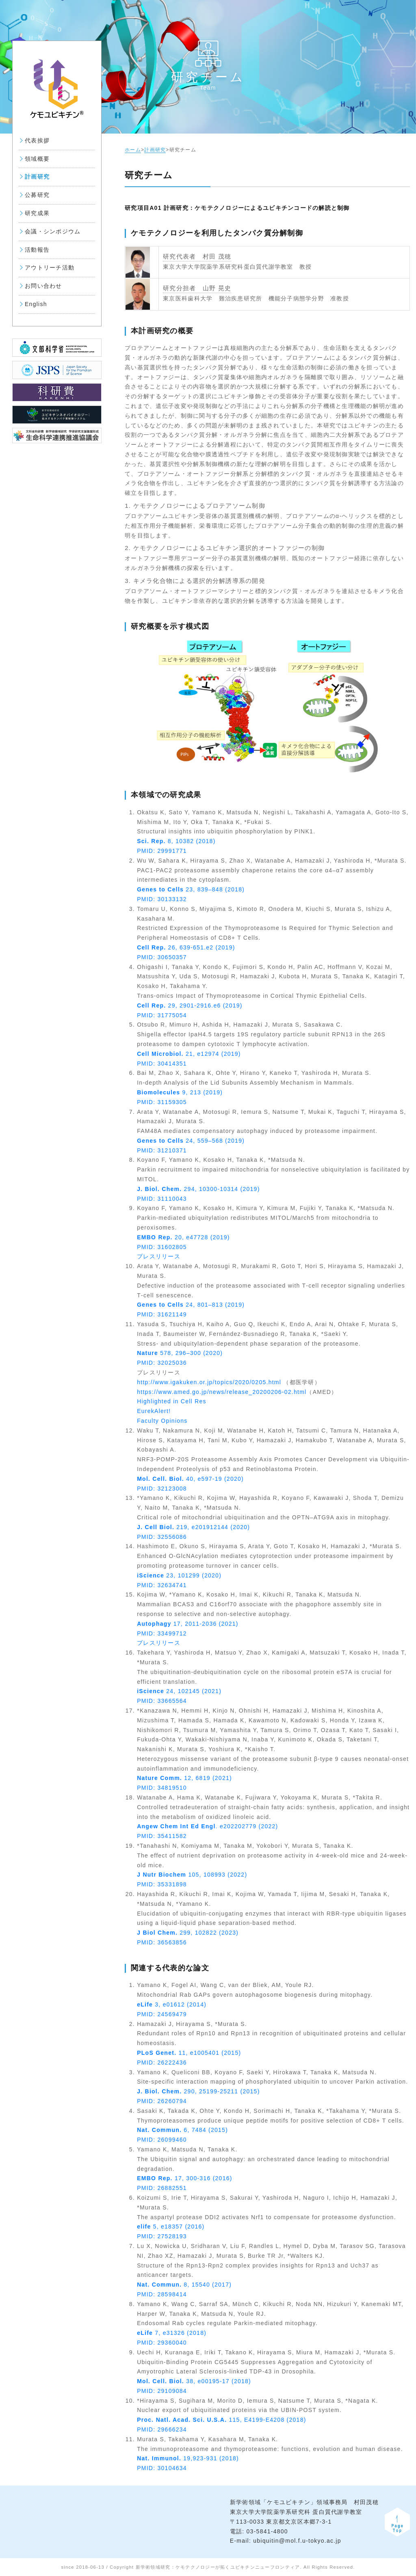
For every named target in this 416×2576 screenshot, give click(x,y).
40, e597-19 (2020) (190, 1479)
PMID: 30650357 (162, 957)
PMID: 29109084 (162, 2391)
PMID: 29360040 (162, 2342)
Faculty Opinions (162, 1420)
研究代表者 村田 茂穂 (197, 256)
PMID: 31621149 (162, 1314)
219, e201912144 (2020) (193, 1527)
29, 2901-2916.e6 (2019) (190, 1005)
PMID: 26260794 (162, 2101)
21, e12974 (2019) (189, 1054)
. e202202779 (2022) (207, 1826)
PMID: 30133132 (162, 899)
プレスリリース (158, 1256)
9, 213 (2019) (180, 1092)
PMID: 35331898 (162, 1884)
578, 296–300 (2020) (180, 1353)
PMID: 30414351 (162, 1063)
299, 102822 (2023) (187, 1932)
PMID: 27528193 (162, 2236)
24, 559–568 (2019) (191, 1140)
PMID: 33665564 (162, 1701)
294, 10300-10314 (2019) (198, 1189)
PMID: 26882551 (162, 2188)
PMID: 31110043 (162, 1198)
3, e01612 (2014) (171, 2004)
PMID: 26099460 (162, 2139)
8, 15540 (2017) (184, 2284)
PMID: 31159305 (162, 1102)
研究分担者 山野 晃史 (197, 288)
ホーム (133, 150)
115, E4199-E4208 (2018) (221, 2419)
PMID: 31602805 (162, 1247)
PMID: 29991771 (162, 851)
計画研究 (155, 150)
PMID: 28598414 (162, 2294)
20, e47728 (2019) (183, 1237)
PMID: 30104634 (162, 2468)
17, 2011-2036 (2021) (187, 1623)
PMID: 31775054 (162, 1015)
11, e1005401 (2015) (189, 2053)
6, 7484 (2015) (182, 2130)
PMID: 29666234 (162, 2429)
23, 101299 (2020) (179, 1575)
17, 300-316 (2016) (184, 2178)
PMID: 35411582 (162, 1836)
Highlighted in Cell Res (171, 1401)
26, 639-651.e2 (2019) (186, 947)
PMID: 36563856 (162, 1942)
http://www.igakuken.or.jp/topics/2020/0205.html (209, 1382)
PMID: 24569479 (162, 2014)
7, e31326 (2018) (171, 2333)
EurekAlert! (154, 1411)
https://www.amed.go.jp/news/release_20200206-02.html (221, 1392)
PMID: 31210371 (162, 1150)
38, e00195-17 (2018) (194, 2381)
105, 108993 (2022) (192, 1874)
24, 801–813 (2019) (191, 1304)
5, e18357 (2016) (170, 2226)
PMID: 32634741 (162, 1585)
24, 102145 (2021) (179, 1691)
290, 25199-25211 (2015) (198, 2091)
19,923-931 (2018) (188, 2458)
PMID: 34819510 (162, 1787)
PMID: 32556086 (162, 1537)
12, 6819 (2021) (184, 1778)
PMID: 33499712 (162, 1633)
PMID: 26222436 (162, 2062)
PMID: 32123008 (162, 1488)
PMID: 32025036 (162, 1362)
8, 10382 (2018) (176, 841)
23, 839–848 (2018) (191, 889)
